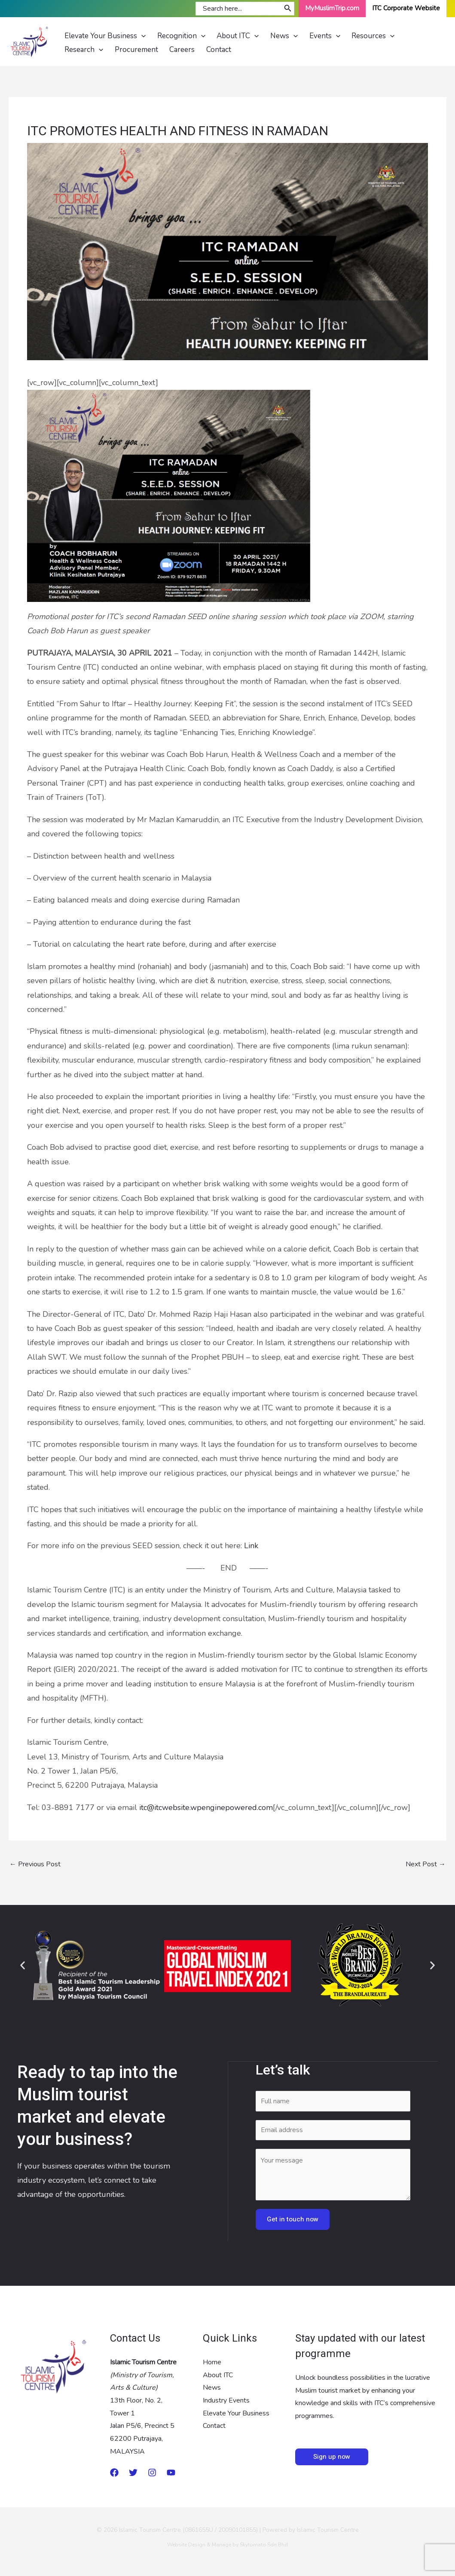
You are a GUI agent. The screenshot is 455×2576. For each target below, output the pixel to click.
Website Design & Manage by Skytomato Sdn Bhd (227, 2544)
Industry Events (226, 2401)
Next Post (426, 1864)
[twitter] (133, 2473)
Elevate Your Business (236, 2413)
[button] (22, 1965)
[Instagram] (152, 2473)
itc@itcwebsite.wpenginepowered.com (206, 1807)
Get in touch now (292, 2219)
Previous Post (35, 1864)
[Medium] (114, 2473)
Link (251, 1546)
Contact (214, 2426)
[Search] (287, 8)
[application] (139, 33)
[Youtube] (171, 2473)
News (212, 2388)
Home (212, 2362)
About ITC (218, 2375)
